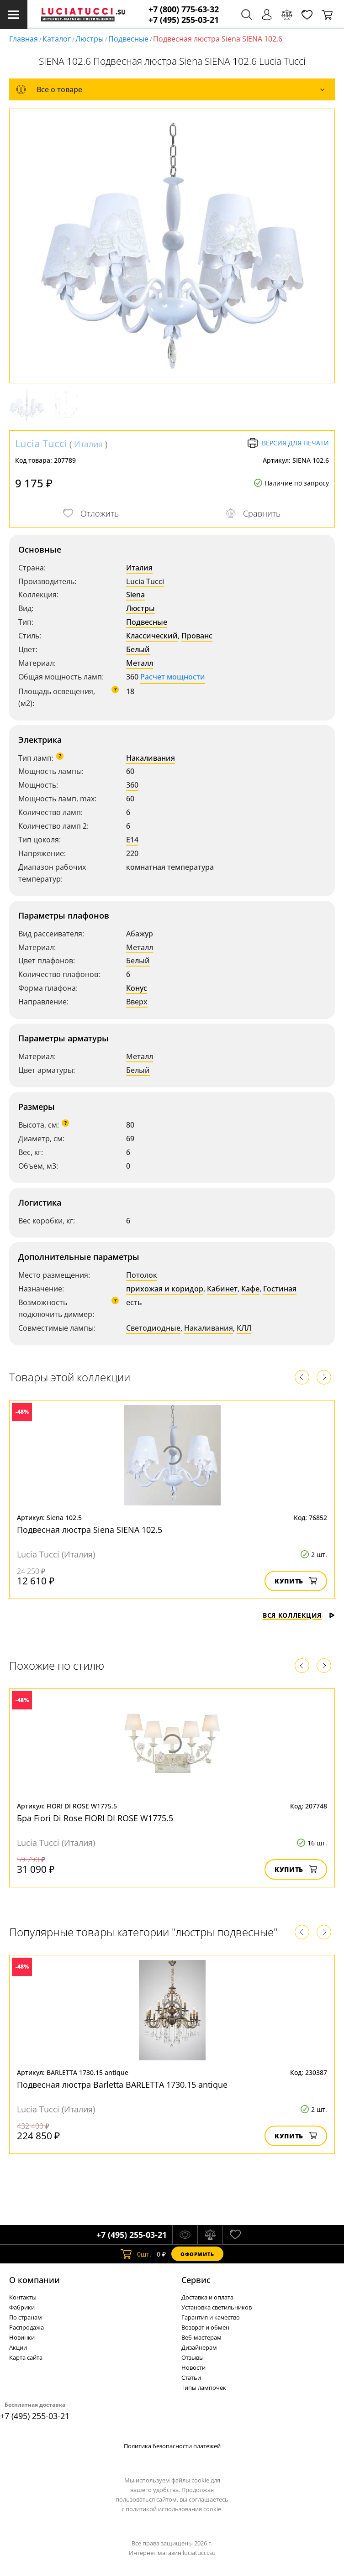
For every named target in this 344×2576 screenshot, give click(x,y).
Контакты (23, 2297)
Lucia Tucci (41, 443)
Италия (88, 444)
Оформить (197, 2254)
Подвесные (128, 39)
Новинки (22, 2337)
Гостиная (279, 1289)
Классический (152, 636)
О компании (34, 2279)
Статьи (191, 2377)
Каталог (56, 39)
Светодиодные (153, 1328)
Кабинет (222, 1289)
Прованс (196, 636)
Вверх (137, 1002)
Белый (138, 649)
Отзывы (192, 2357)
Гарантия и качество (210, 2317)
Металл (139, 663)
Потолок (141, 1275)
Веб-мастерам (201, 2337)
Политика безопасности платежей (172, 2446)
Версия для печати (288, 443)
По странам (25, 2317)
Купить (296, 1581)
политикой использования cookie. (174, 2509)
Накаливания (150, 758)
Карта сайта (25, 2357)
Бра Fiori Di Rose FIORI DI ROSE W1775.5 (95, 1818)
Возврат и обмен (205, 2327)
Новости (193, 2367)
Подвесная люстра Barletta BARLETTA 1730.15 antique (122, 2084)
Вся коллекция (299, 1615)
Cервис (196, 2279)
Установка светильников (216, 2307)
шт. (136, 2253)
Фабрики (22, 2307)
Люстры (89, 39)
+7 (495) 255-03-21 (183, 20)
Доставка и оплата (207, 2297)
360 (132, 785)
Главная (23, 39)
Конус (136, 988)
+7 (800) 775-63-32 (183, 9)
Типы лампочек (203, 2387)
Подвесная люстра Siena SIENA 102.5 (89, 1529)
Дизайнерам (199, 2347)
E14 (132, 840)
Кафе (250, 1289)
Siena (135, 595)
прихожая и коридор (164, 1289)
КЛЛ (244, 1328)
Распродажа (26, 2327)
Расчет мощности (172, 677)
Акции (18, 2347)
